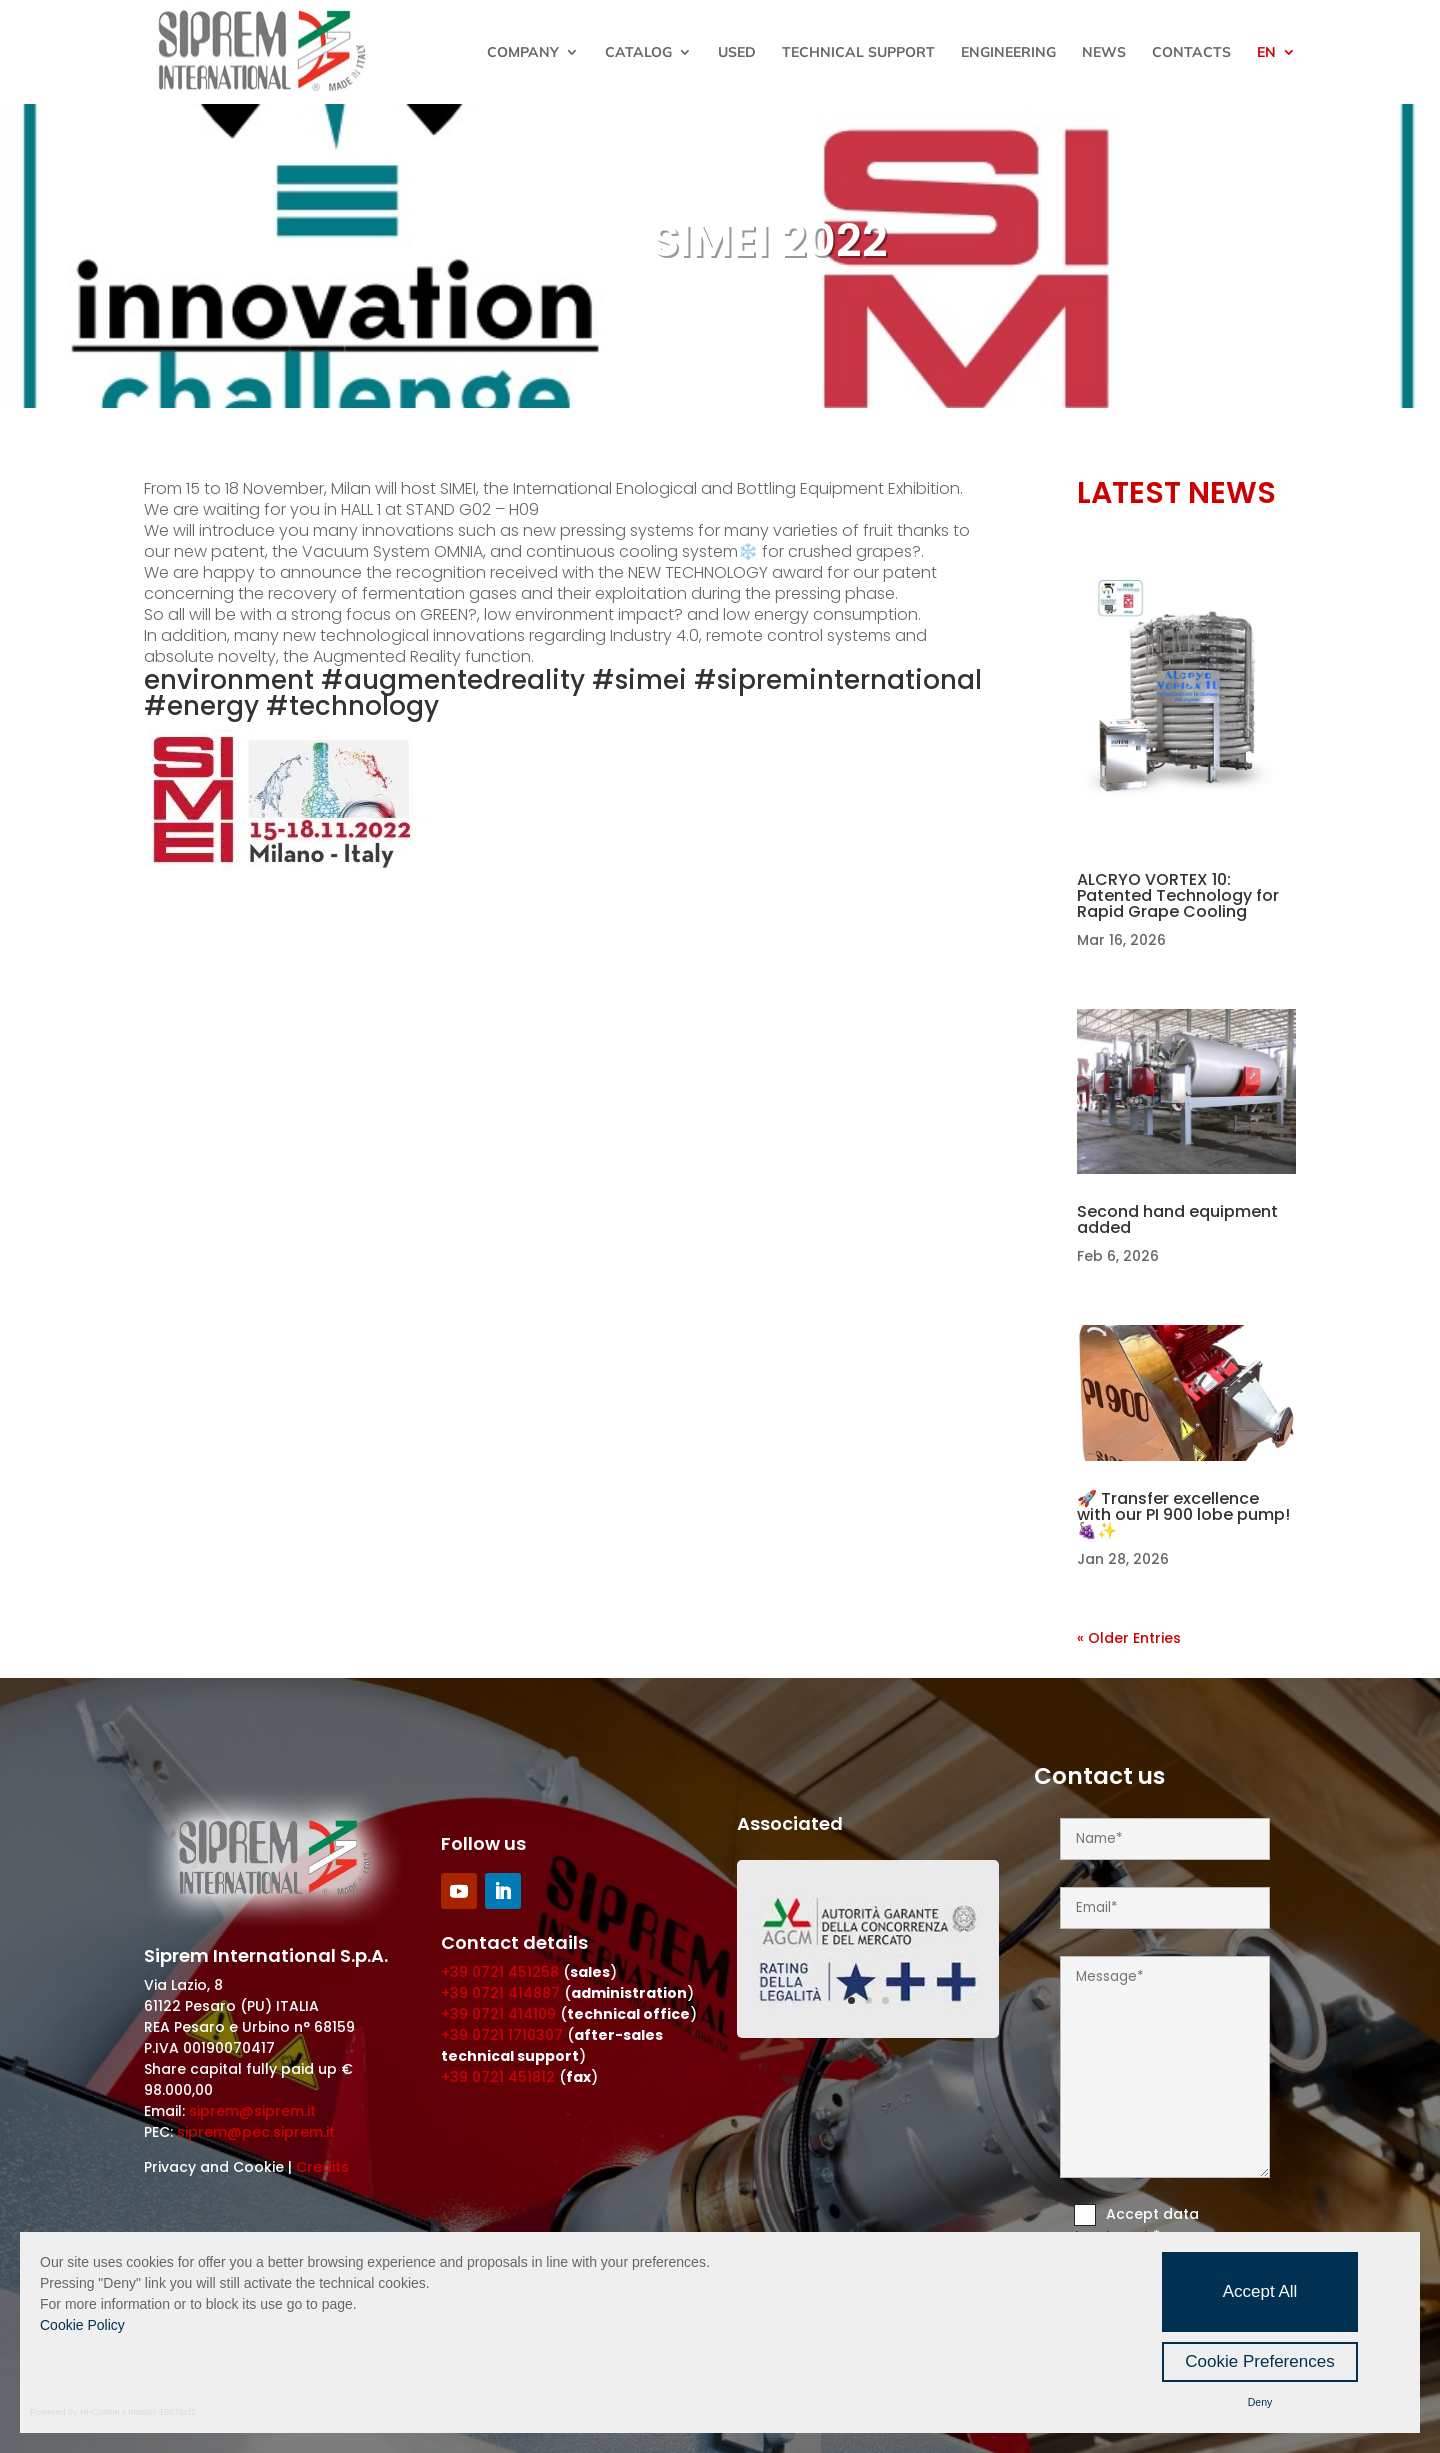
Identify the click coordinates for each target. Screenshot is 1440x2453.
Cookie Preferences (1259, 2361)
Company (523, 53)
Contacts (1191, 53)
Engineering (1008, 53)
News (1104, 53)
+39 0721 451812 (498, 2077)
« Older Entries (1129, 1638)
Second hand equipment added (1177, 1219)
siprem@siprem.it (252, 2111)
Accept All (1260, 2291)
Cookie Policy (82, 2325)
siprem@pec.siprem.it (256, 2132)
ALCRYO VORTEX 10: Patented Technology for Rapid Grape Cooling (1178, 895)
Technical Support (858, 53)
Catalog (638, 53)
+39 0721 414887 (500, 1993)
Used (737, 53)
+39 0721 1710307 (502, 2035)
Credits (322, 2167)
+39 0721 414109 (498, 2014)
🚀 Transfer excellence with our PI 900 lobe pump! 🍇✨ (1183, 1514)
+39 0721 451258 (500, 1972)
